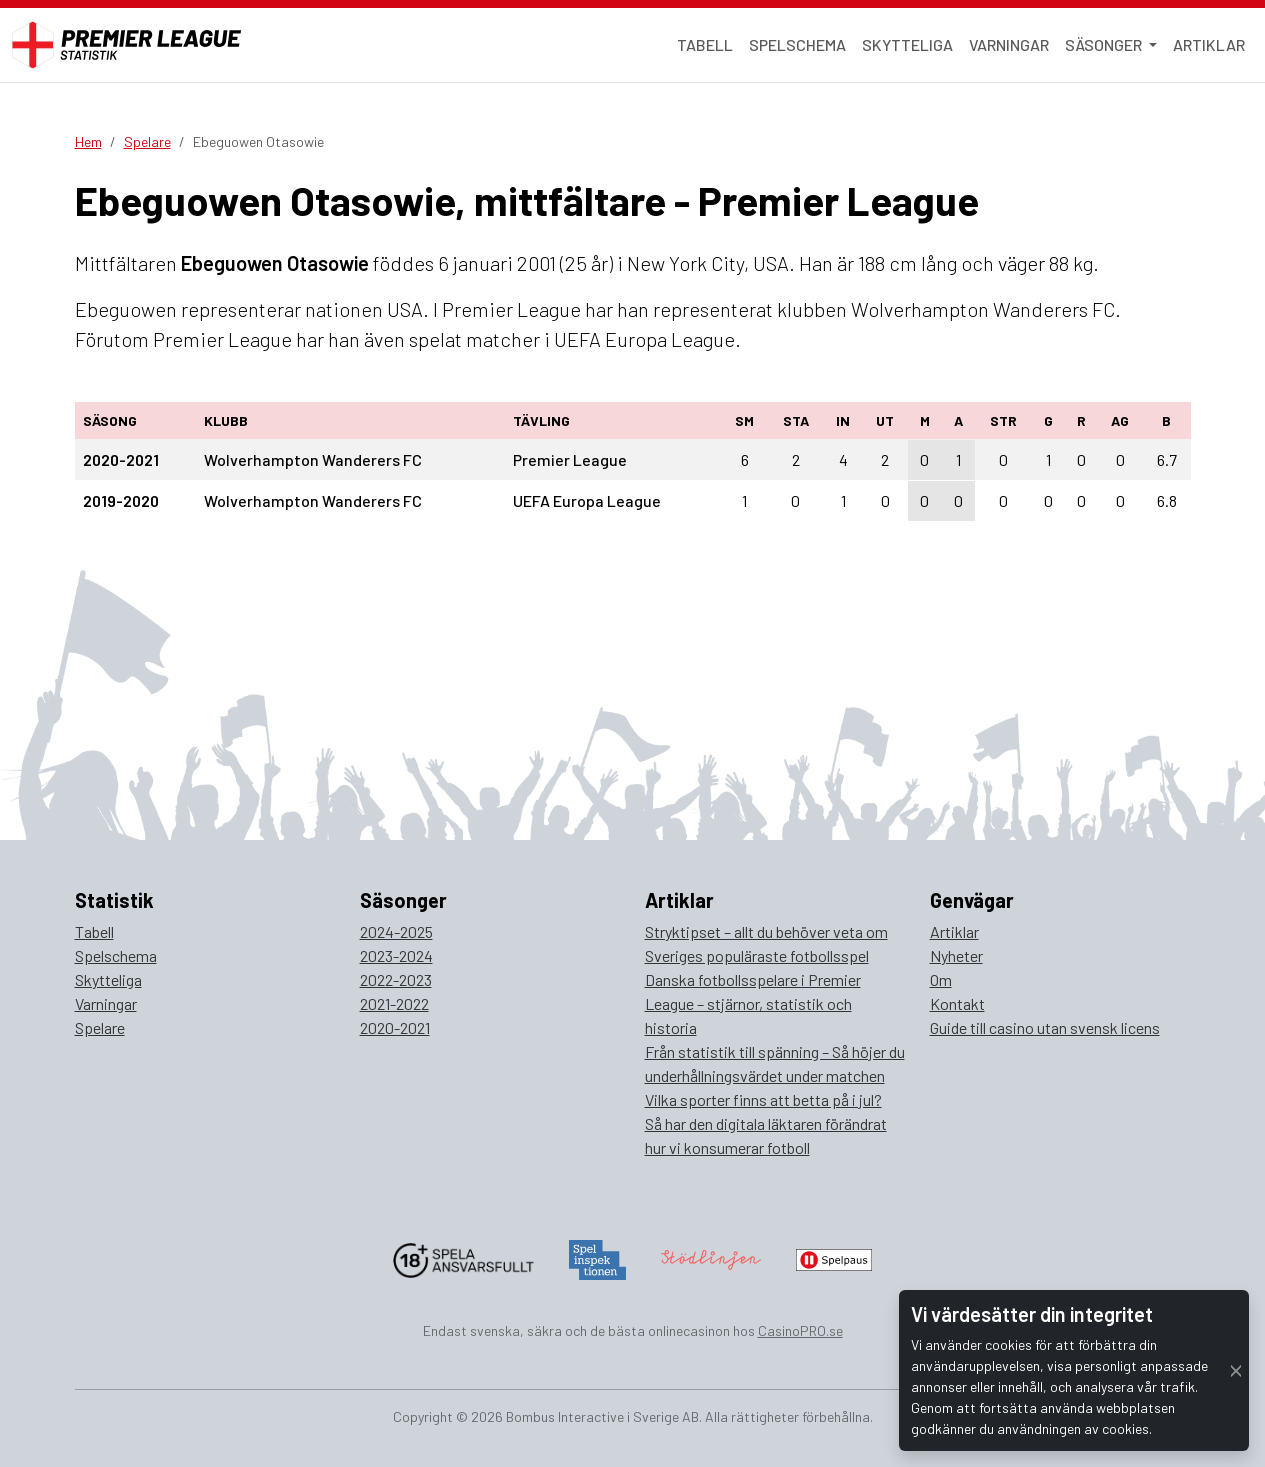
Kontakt (957, 1003)
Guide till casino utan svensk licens (1045, 1027)
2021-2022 (394, 1003)
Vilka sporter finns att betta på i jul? (763, 1099)
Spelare (147, 141)
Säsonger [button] (1105, 44)
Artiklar (1209, 44)
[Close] (1236, 1370)
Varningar (1009, 44)
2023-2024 (396, 955)
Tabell (705, 44)
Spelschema (797, 44)
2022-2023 (396, 979)
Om (941, 979)
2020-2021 (395, 1027)
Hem (88, 141)
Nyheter (956, 955)
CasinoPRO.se (800, 1330)
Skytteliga (907, 44)
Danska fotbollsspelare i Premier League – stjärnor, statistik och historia (753, 1003)
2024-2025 (396, 931)
